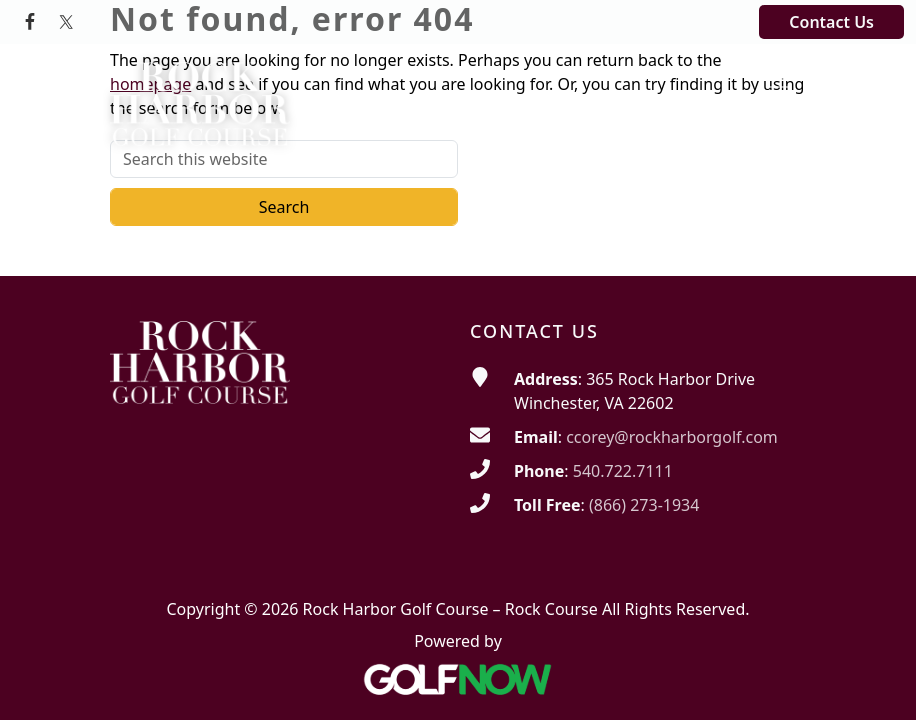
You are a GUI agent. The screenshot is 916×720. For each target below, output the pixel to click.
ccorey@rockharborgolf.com (672, 437)
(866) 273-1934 (644, 505)
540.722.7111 (623, 471)
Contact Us (831, 22)
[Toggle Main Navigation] (778, 79)
